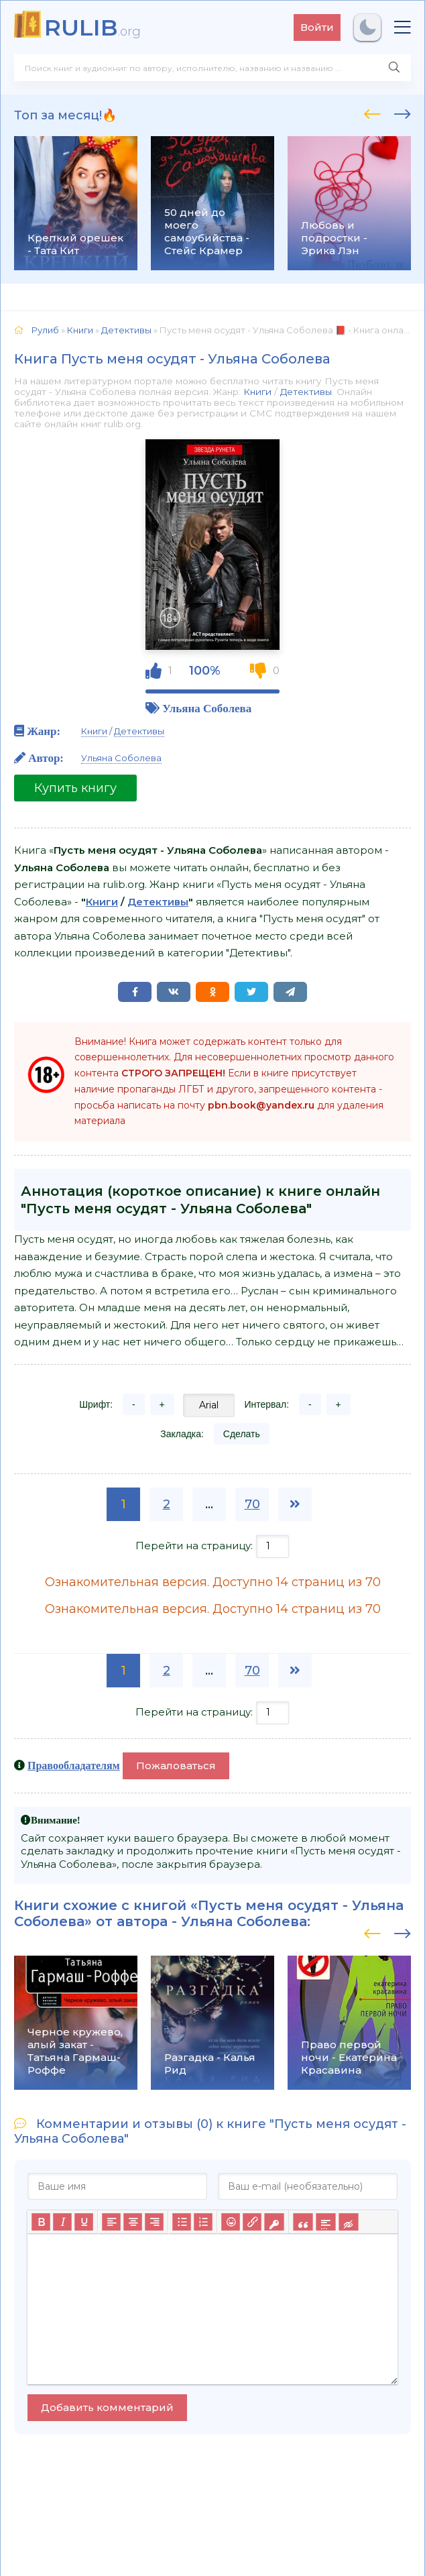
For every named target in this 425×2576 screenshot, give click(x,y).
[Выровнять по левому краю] (111, 2222)
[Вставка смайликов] (230, 2222)
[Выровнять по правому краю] (154, 2222)
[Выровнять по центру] (132, 2222)
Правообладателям (73, 1765)
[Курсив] (62, 2222)
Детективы (306, 391)
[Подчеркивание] (83, 2222)
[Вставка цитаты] (302, 2222)
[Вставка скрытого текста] (348, 2222)
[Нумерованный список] (203, 2222)
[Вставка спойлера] (325, 2222)
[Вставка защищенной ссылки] (274, 2222)
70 (252, 1504)
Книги (257, 391)
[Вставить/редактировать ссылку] (252, 2222)
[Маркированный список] (181, 2222)
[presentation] (372, 112)
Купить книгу (75, 788)
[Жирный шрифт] (41, 2222)
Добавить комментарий (107, 2407)
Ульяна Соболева (206, 708)
